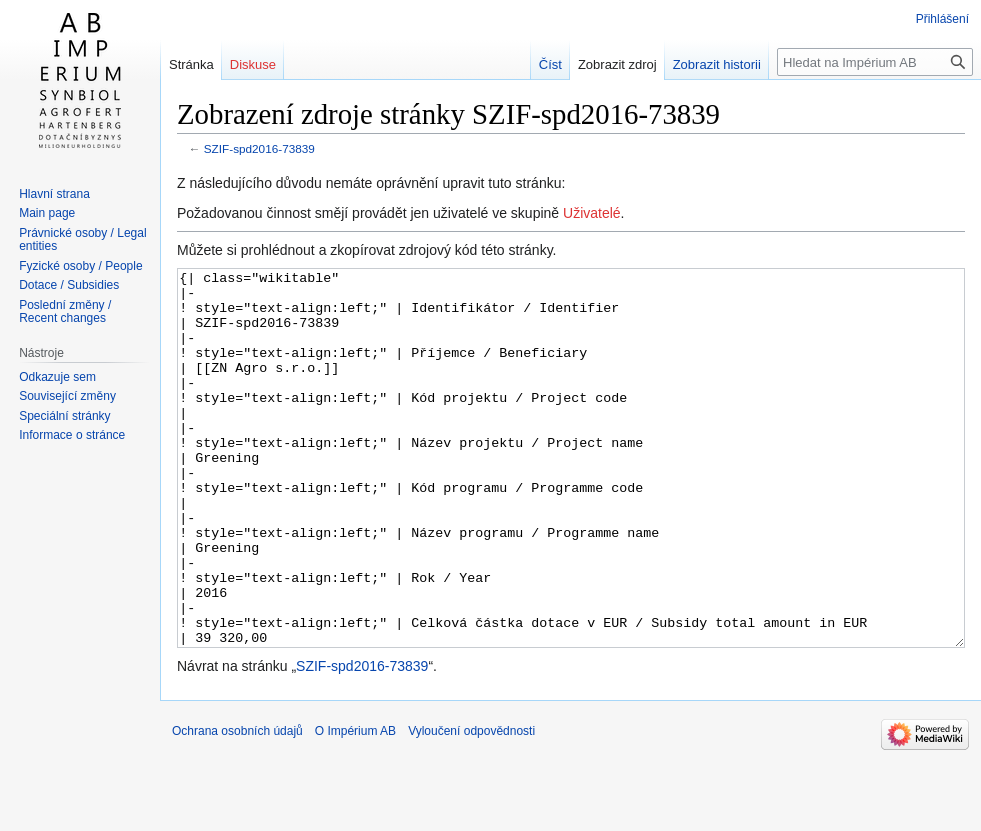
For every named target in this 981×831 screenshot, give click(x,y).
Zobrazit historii (717, 64)
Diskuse (253, 64)
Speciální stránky (64, 416)
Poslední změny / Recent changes (65, 312)
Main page (47, 213)
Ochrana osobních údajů (237, 806)
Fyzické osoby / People (80, 266)
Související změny (67, 396)
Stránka (191, 64)
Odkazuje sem (57, 377)
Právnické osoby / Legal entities (82, 240)
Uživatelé (592, 213)
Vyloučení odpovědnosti (471, 806)
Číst (550, 64)
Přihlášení (942, 19)
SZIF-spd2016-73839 (259, 148)
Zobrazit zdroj (617, 64)
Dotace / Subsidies (69, 285)
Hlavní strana (54, 194)
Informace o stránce (72, 435)
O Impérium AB (355, 806)
